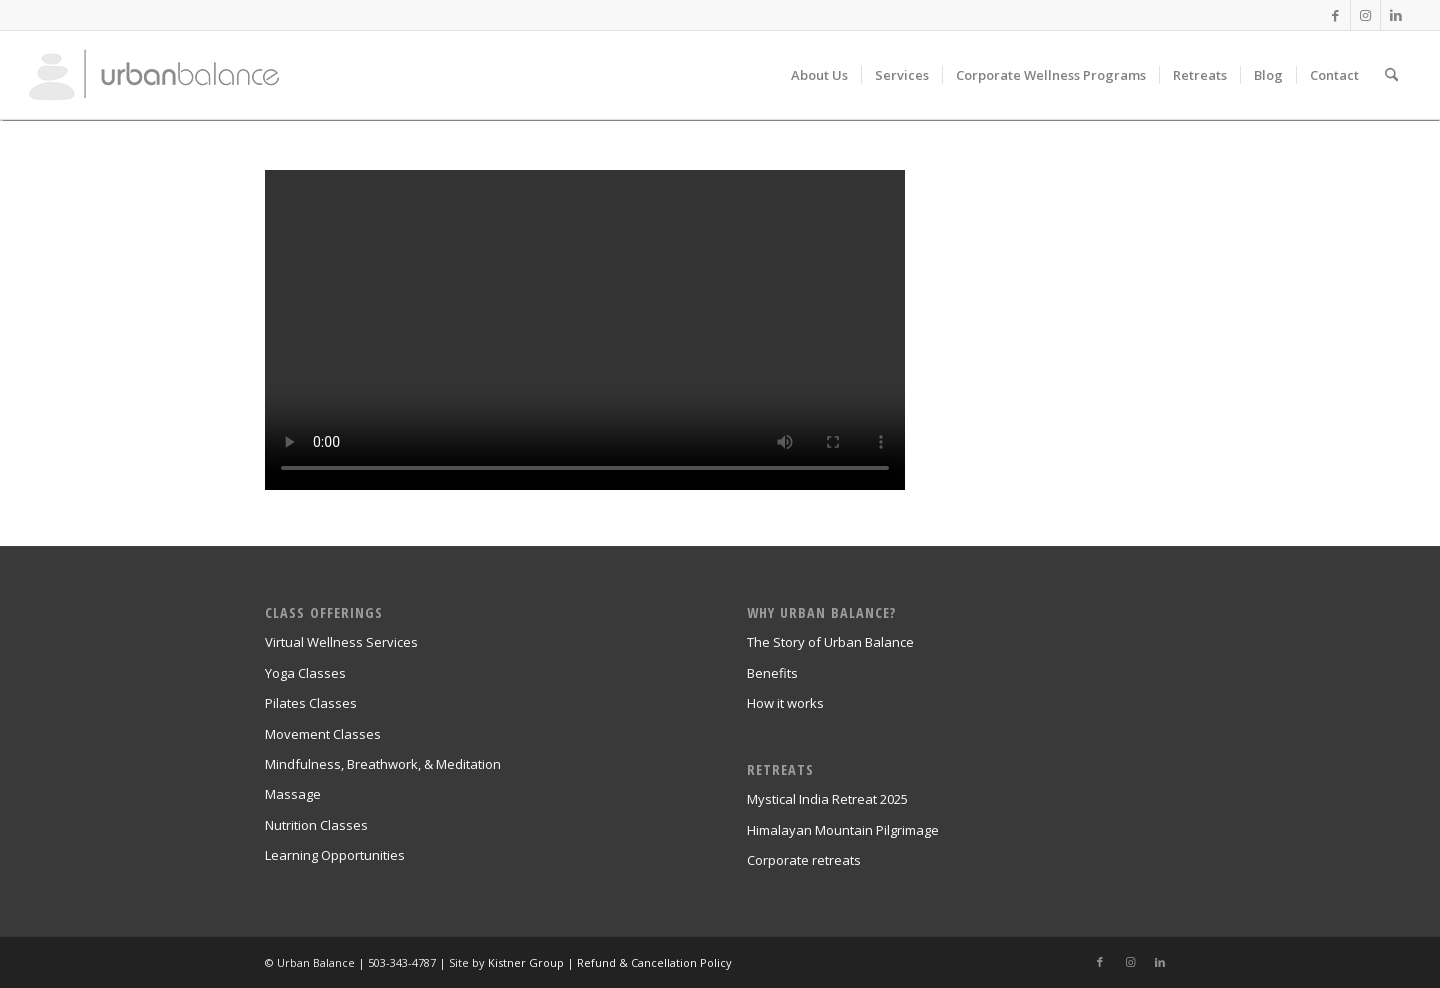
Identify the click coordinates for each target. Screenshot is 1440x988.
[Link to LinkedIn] (1396, 15)
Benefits (772, 673)
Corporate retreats (804, 860)
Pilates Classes (311, 703)
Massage (293, 794)
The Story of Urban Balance (830, 642)
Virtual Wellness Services (341, 642)
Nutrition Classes (316, 825)
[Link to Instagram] (1365, 15)
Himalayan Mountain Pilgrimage (843, 830)
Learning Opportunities (335, 855)
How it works (785, 703)
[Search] (1391, 75)
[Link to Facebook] (1335, 15)
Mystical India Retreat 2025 (827, 799)
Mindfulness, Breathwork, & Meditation (383, 764)
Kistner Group (526, 962)
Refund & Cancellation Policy (654, 962)
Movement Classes (323, 734)
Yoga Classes (305, 673)
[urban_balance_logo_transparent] (154, 75)
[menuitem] (819, 75)
